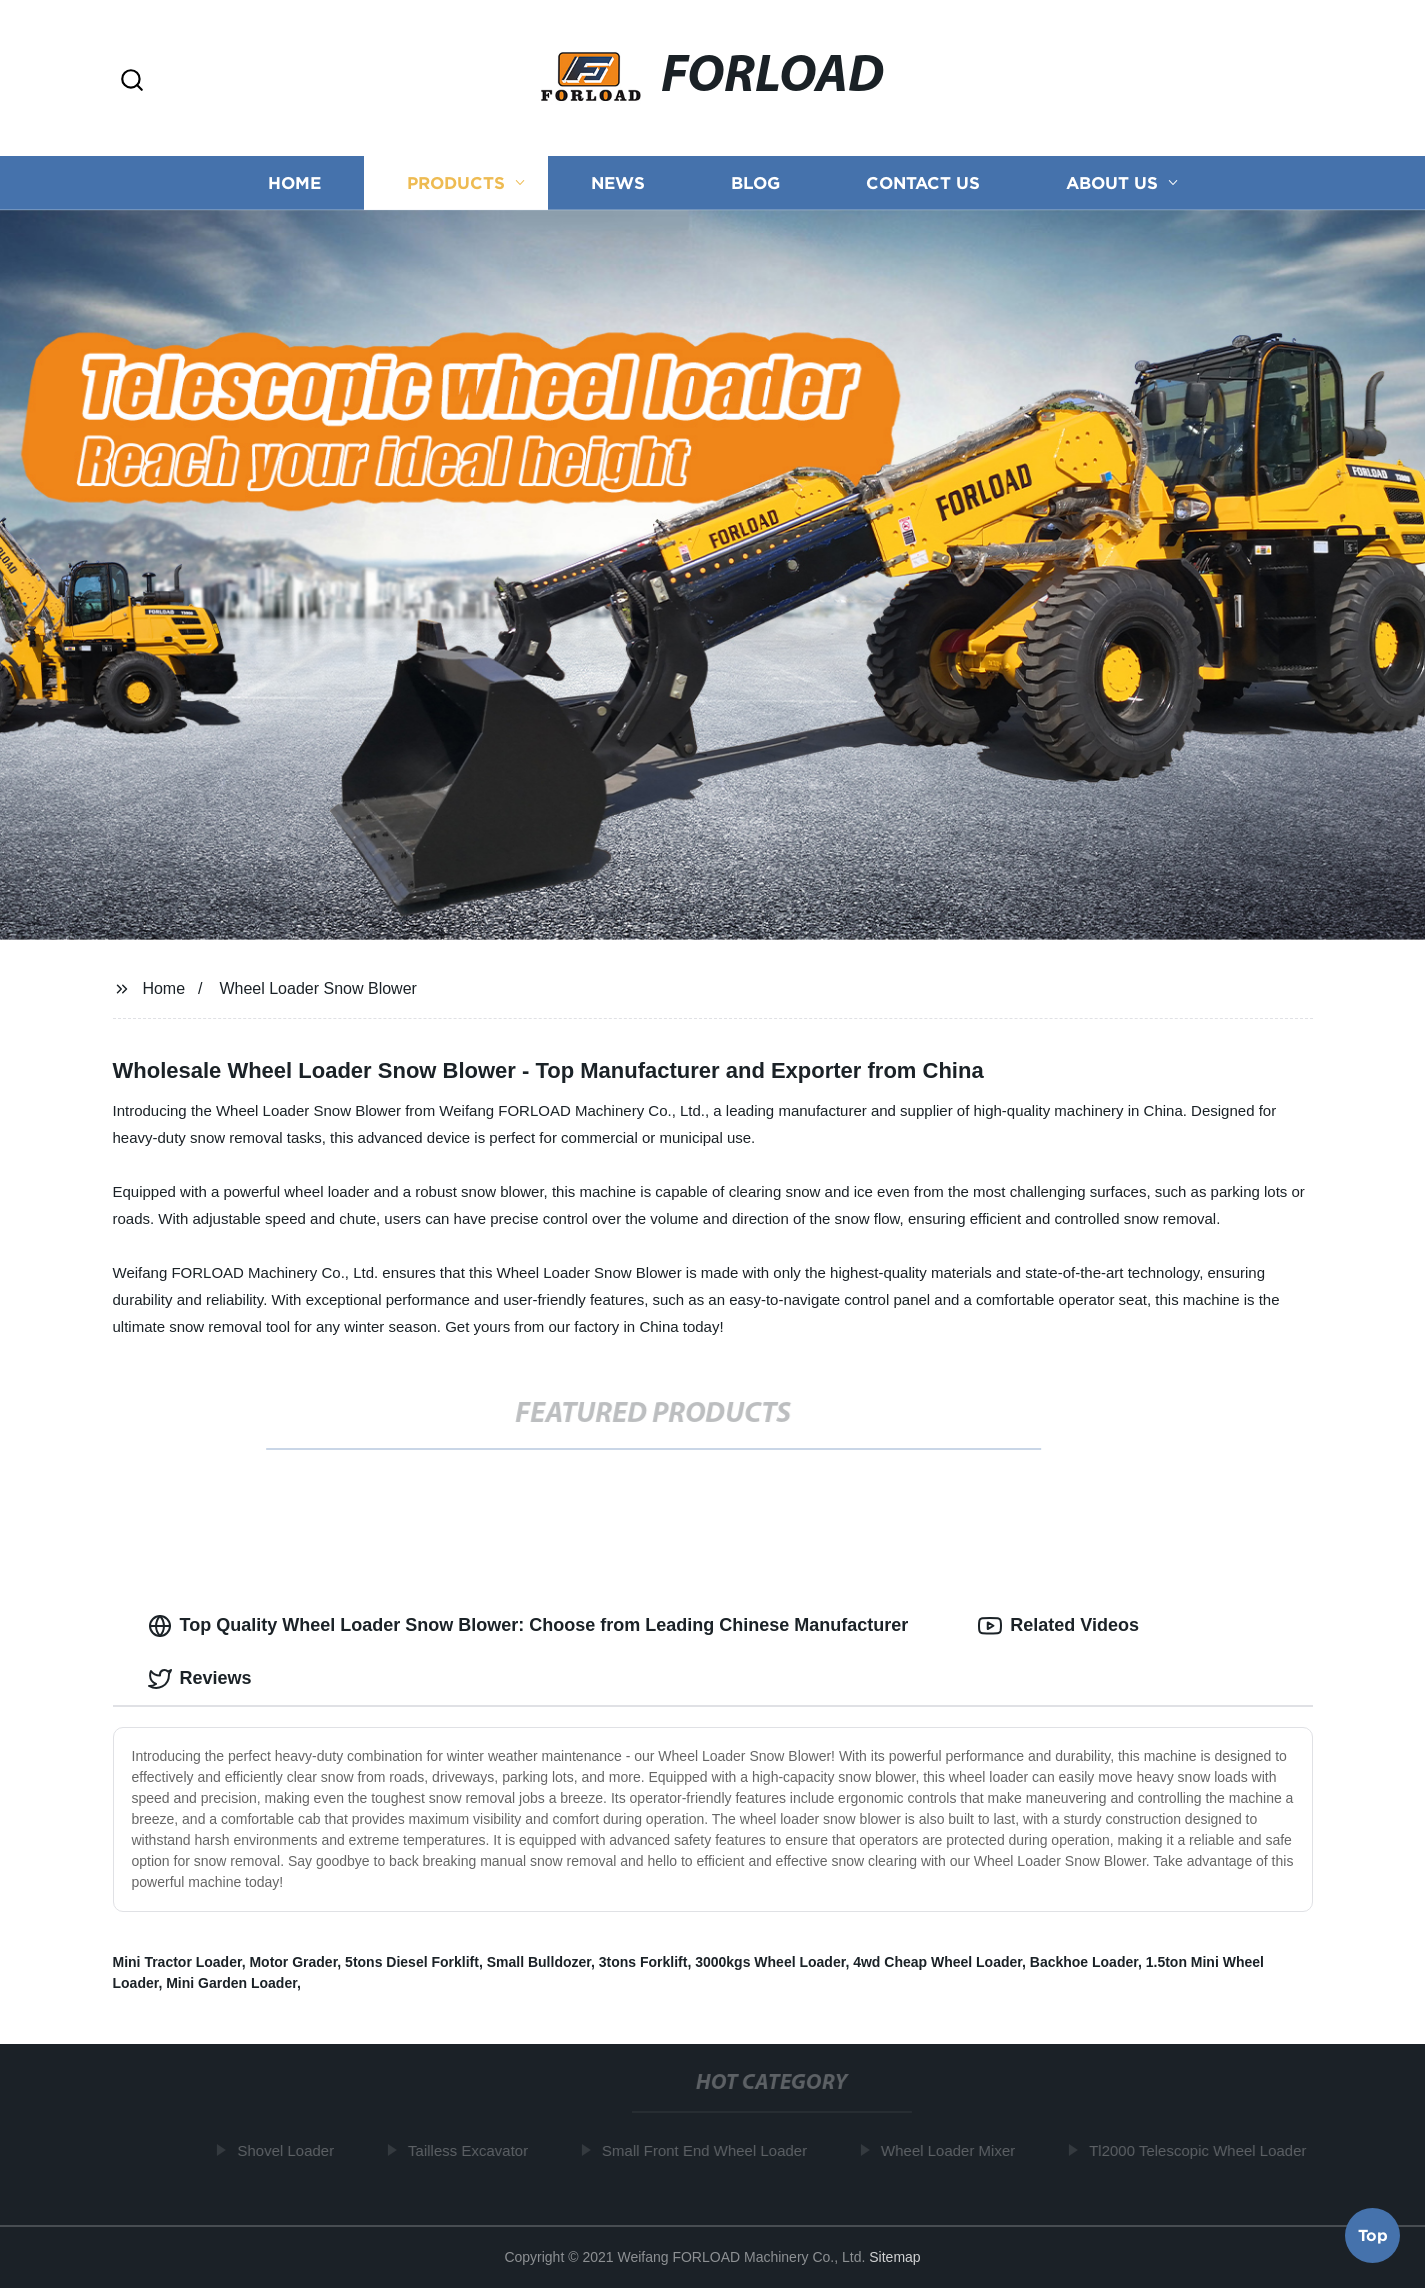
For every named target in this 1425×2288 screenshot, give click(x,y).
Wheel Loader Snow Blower (317, 988)
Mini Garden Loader (231, 1983)
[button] (132, 81)
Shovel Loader (289, 2150)
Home (294, 182)
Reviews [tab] (200, 1679)
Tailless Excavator (471, 2150)
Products (456, 182)
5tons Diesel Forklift (412, 1962)
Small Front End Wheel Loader (707, 2150)
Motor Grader (293, 1962)
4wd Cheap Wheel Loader (937, 1962)
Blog (755, 182)
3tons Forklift (643, 1962)
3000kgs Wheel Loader (770, 1962)
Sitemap (894, 2257)
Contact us (923, 182)
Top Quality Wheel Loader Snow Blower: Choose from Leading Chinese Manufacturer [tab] (528, 1626)
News (618, 182)
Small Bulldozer (539, 1962)
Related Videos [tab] (1058, 1626)
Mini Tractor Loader (177, 1962)
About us (1112, 182)
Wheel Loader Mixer (951, 2150)
